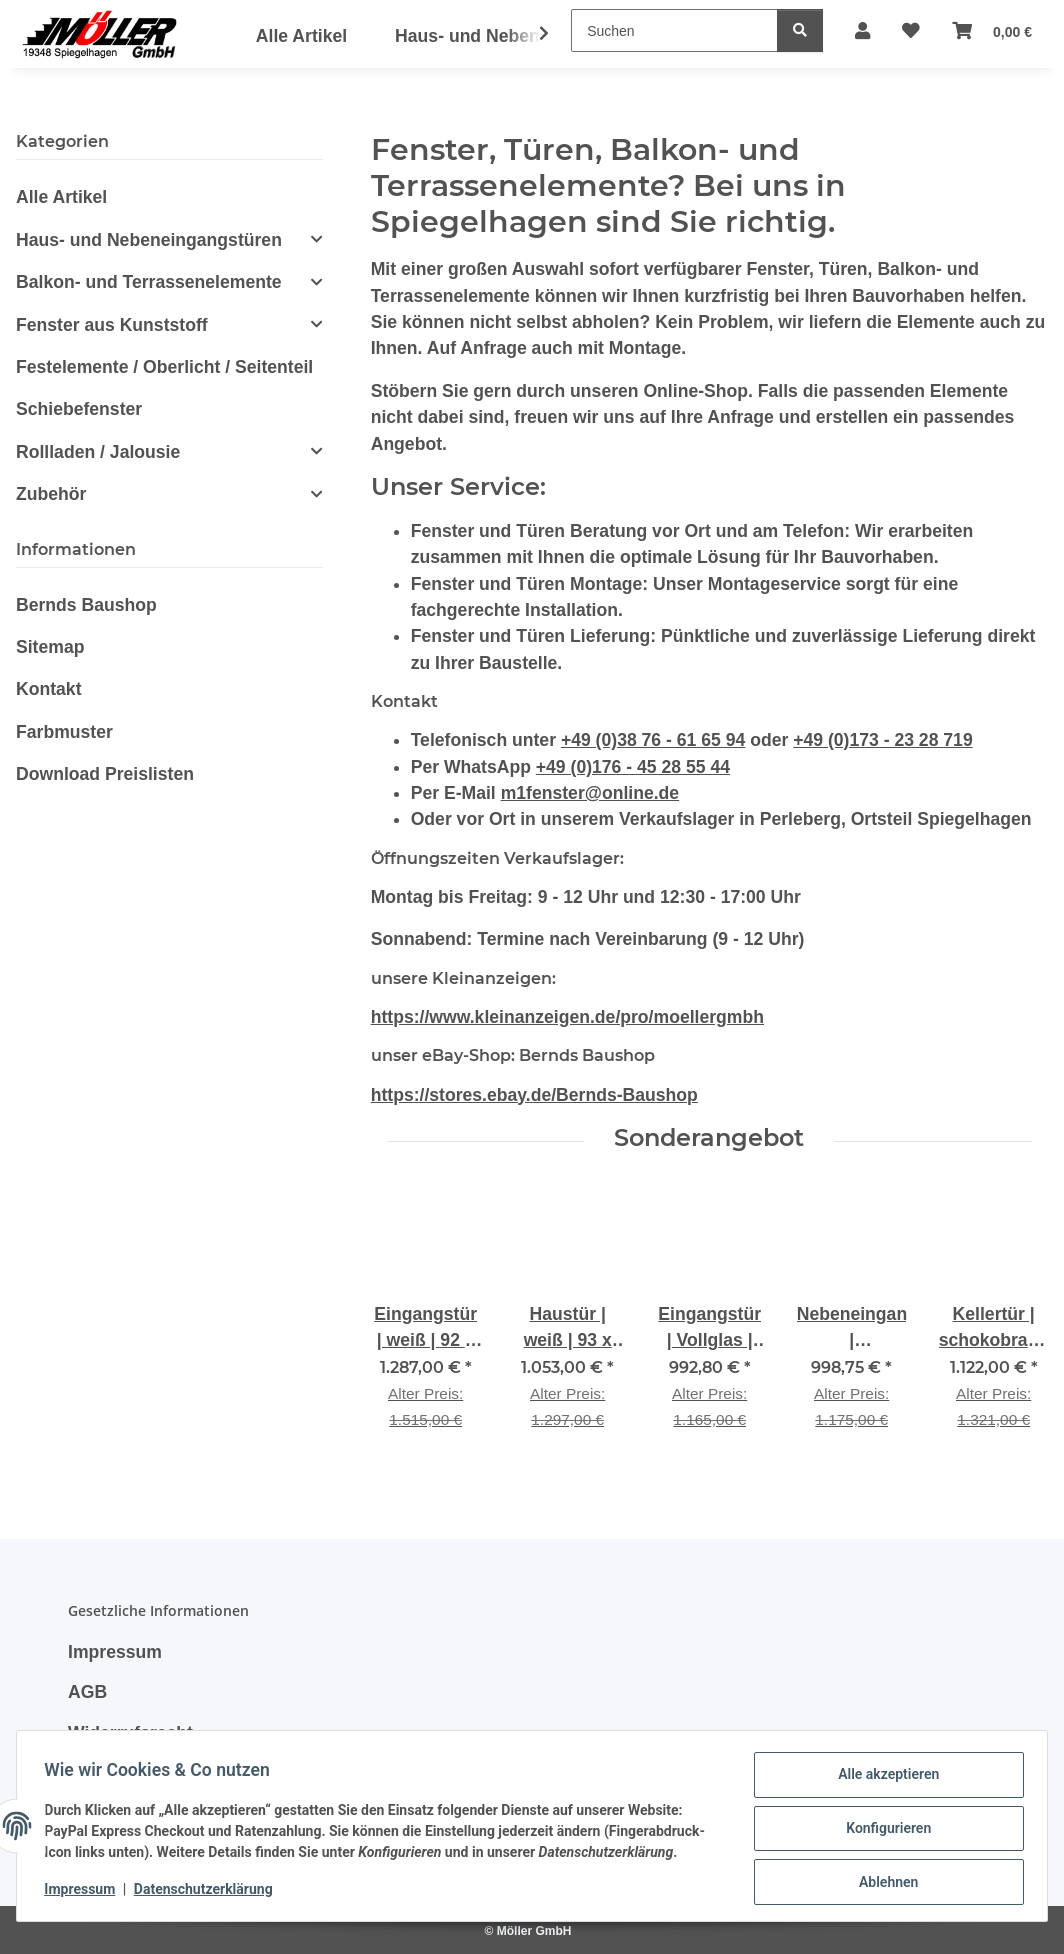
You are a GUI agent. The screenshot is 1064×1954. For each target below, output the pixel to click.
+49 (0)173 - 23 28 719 (883, 740)
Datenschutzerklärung (208, 1892)
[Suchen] (674, 30)
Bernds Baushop (86, 605)
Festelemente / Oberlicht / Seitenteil (164, 367)
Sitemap (50, 647)
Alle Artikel (61, 197)
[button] (531, 34)
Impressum (84, 1892)
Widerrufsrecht (130, 1733)
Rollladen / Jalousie (98, 452)
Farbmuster (64, 732)
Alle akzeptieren (883, 1779)
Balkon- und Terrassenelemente (149, 282)
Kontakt (49, 689)
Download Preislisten (105, 774)
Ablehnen (883, 1883)
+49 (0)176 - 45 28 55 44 (633, 767)
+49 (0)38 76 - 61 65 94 (653, 740)
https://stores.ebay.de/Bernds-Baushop (534, 1095)
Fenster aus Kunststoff (112, 325)
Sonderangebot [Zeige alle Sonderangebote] (709, 1138)
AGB (87, 1692)
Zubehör (51, 494)
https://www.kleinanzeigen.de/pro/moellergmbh (567, 1017)
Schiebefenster (79, 409)
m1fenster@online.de (590, 793)
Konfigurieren (883, 1831)
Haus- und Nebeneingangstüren (149, 240)
